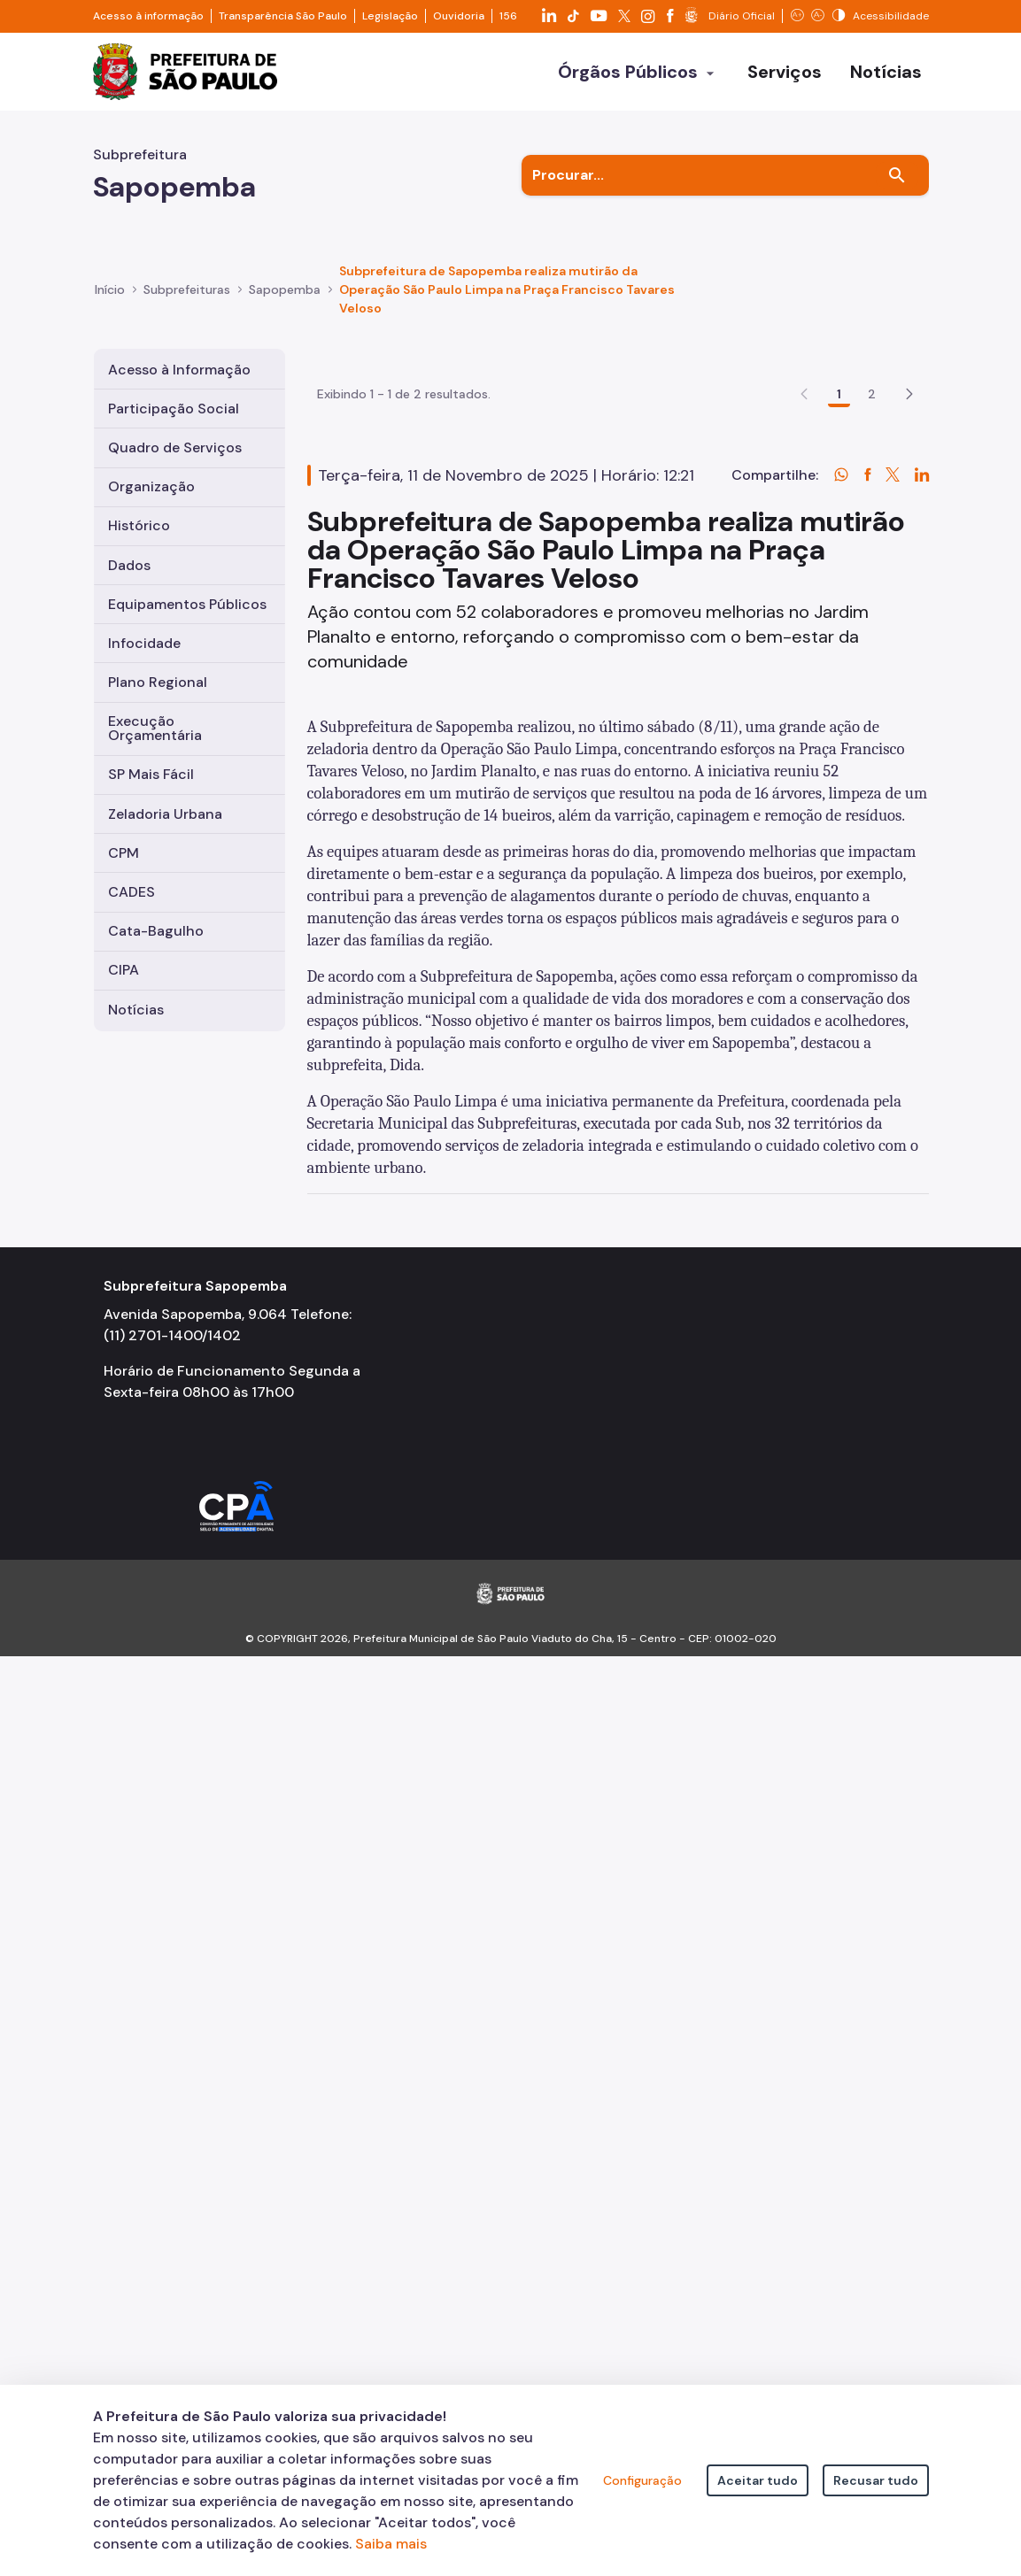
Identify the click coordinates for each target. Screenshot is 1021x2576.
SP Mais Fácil (151, 774)
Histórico (139, 525)
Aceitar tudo (757, 2480)
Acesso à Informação (179, 369)
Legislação (390, 16)
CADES (131, 892)
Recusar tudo (875, 2480)
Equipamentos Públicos (187, 604)
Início (110, 289)
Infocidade (144, 643)
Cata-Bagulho (156, 931)
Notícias (136, 1009)
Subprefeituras (186, 289)
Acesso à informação (148, 16)
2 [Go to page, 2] (872, 474)
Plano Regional (157, 682)
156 (508, 16)
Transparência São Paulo (283, 16)
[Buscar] (897, 175)
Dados (129, 565)
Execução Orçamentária (155, 728)
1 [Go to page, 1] (839, 474)
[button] (909, 474)
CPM (123, 853)
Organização (151, 486)
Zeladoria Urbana (165, 814)
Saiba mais (391, 2543)
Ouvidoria (458, 16)
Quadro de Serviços (175, 447)
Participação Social (173, 408)
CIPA (123, 969)
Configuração (642, 2480)
